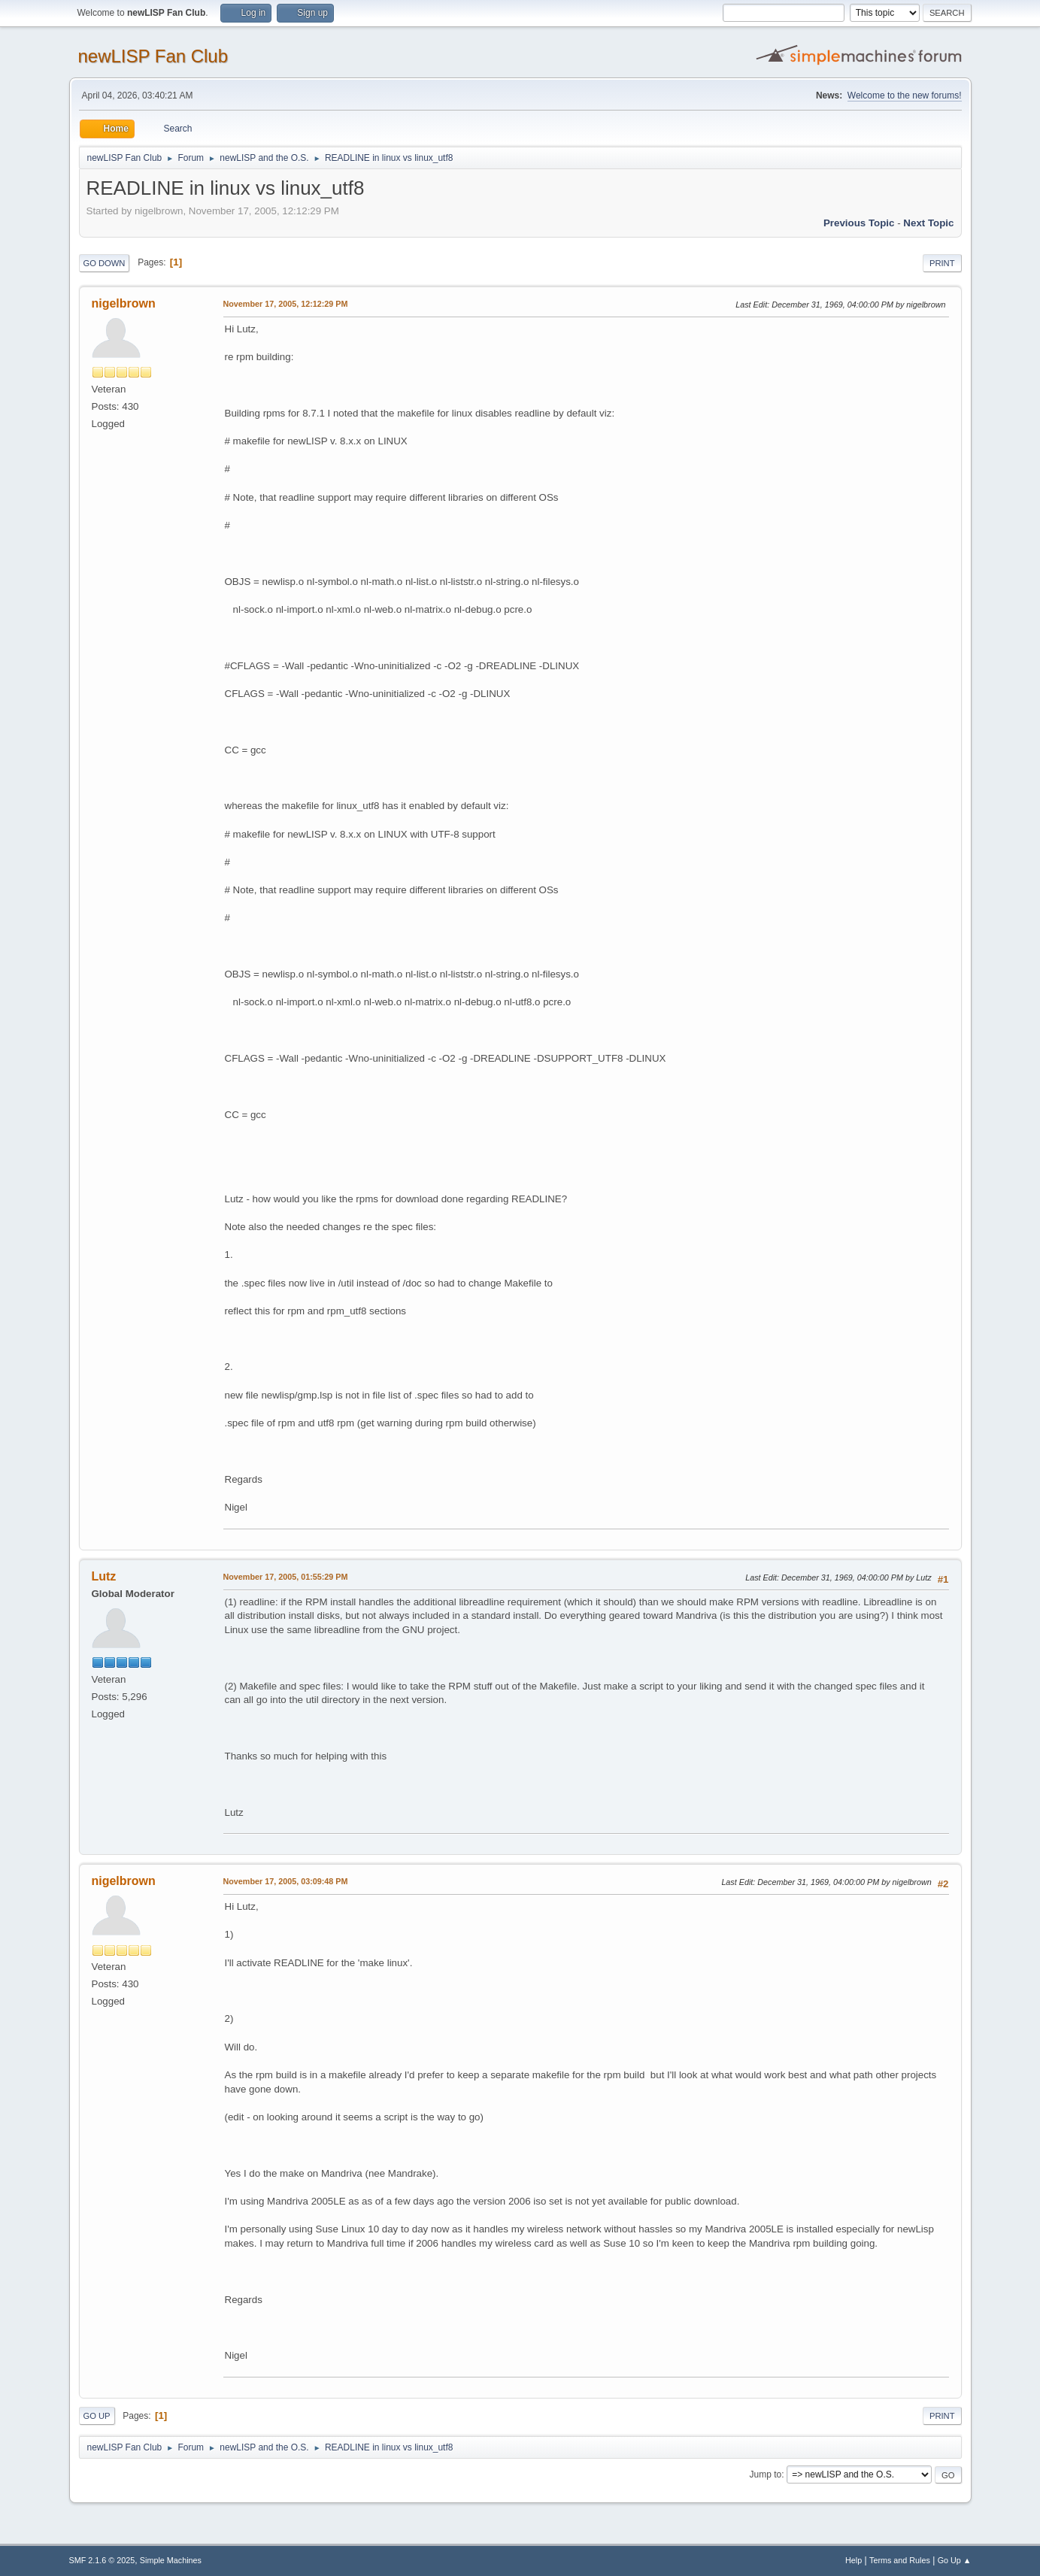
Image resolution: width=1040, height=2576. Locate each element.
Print (942, 263)
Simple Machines (171, 2560)
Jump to (766, 2474)
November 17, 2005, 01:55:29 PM (285, 1576)
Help (853, 2560)
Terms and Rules (899, 2560)
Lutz (104, 1576)
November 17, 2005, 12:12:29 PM (285, 303)
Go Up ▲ (955, 2560)
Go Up (97, 2415)
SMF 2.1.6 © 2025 (102, 2560)
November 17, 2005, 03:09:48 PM (285, 1881)
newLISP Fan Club (153, 56)
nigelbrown (124, 303)
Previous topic (859, 223)
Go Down (104, 263)
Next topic (928, 223)
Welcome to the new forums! (904, 95)
